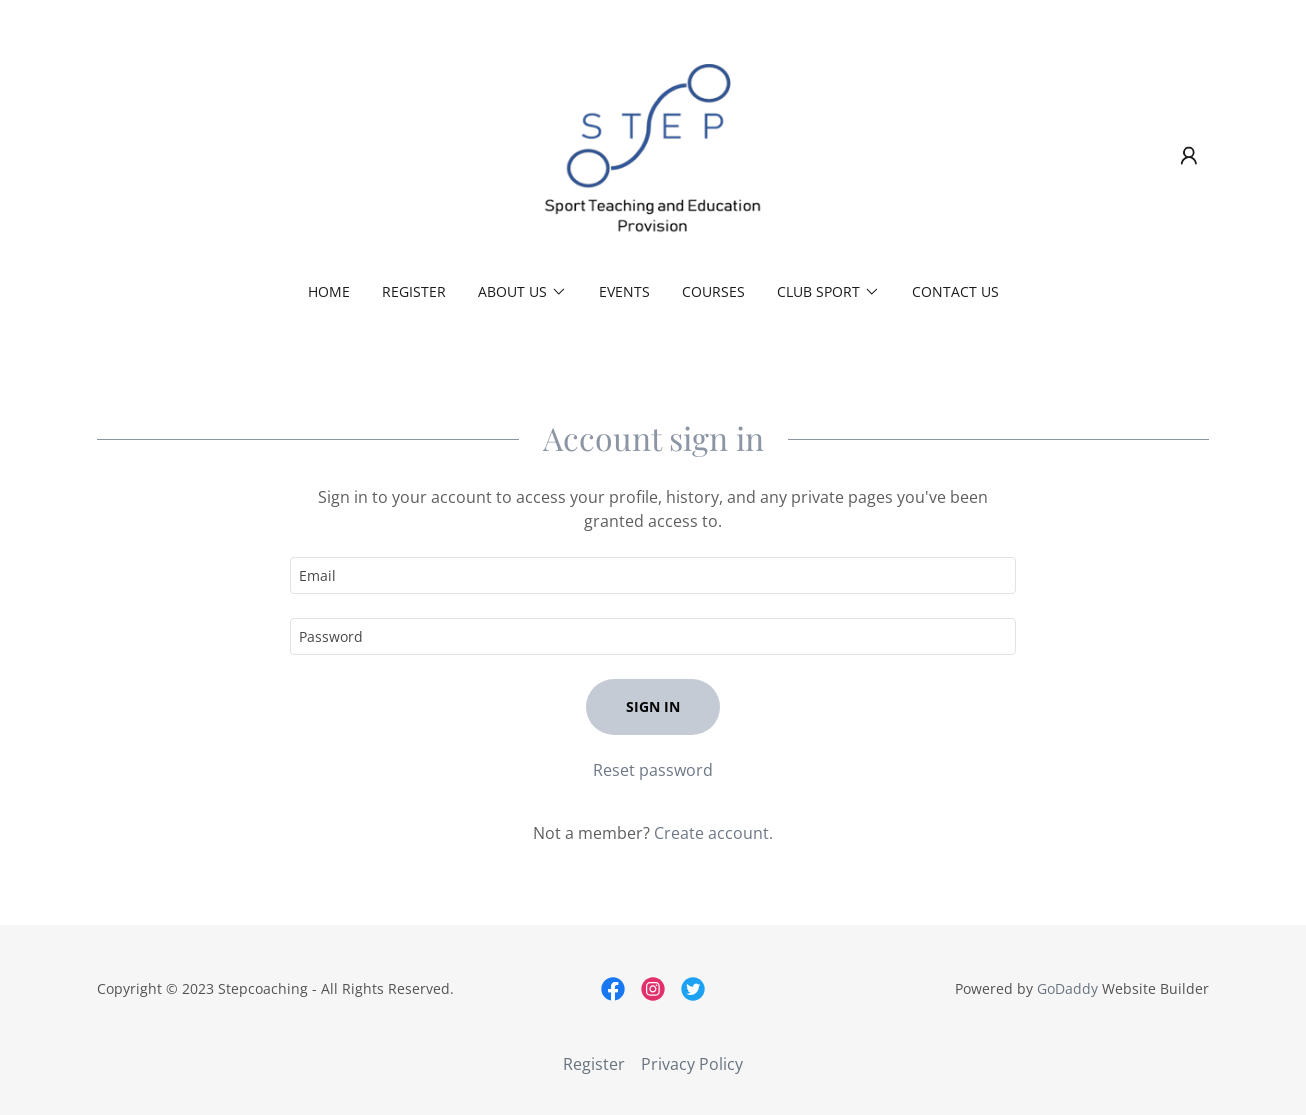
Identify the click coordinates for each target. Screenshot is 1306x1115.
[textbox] (652, 575)
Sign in (653, 706)
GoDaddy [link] (1067, 988)
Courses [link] (713, 291)
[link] (653, 154)
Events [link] (624, 291)
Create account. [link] (713, 833)
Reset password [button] (653, 770)
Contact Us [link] (955, 291)
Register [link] (414, 291)
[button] (1189, 156)
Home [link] (329, 291)
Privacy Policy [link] (692, 1064)
